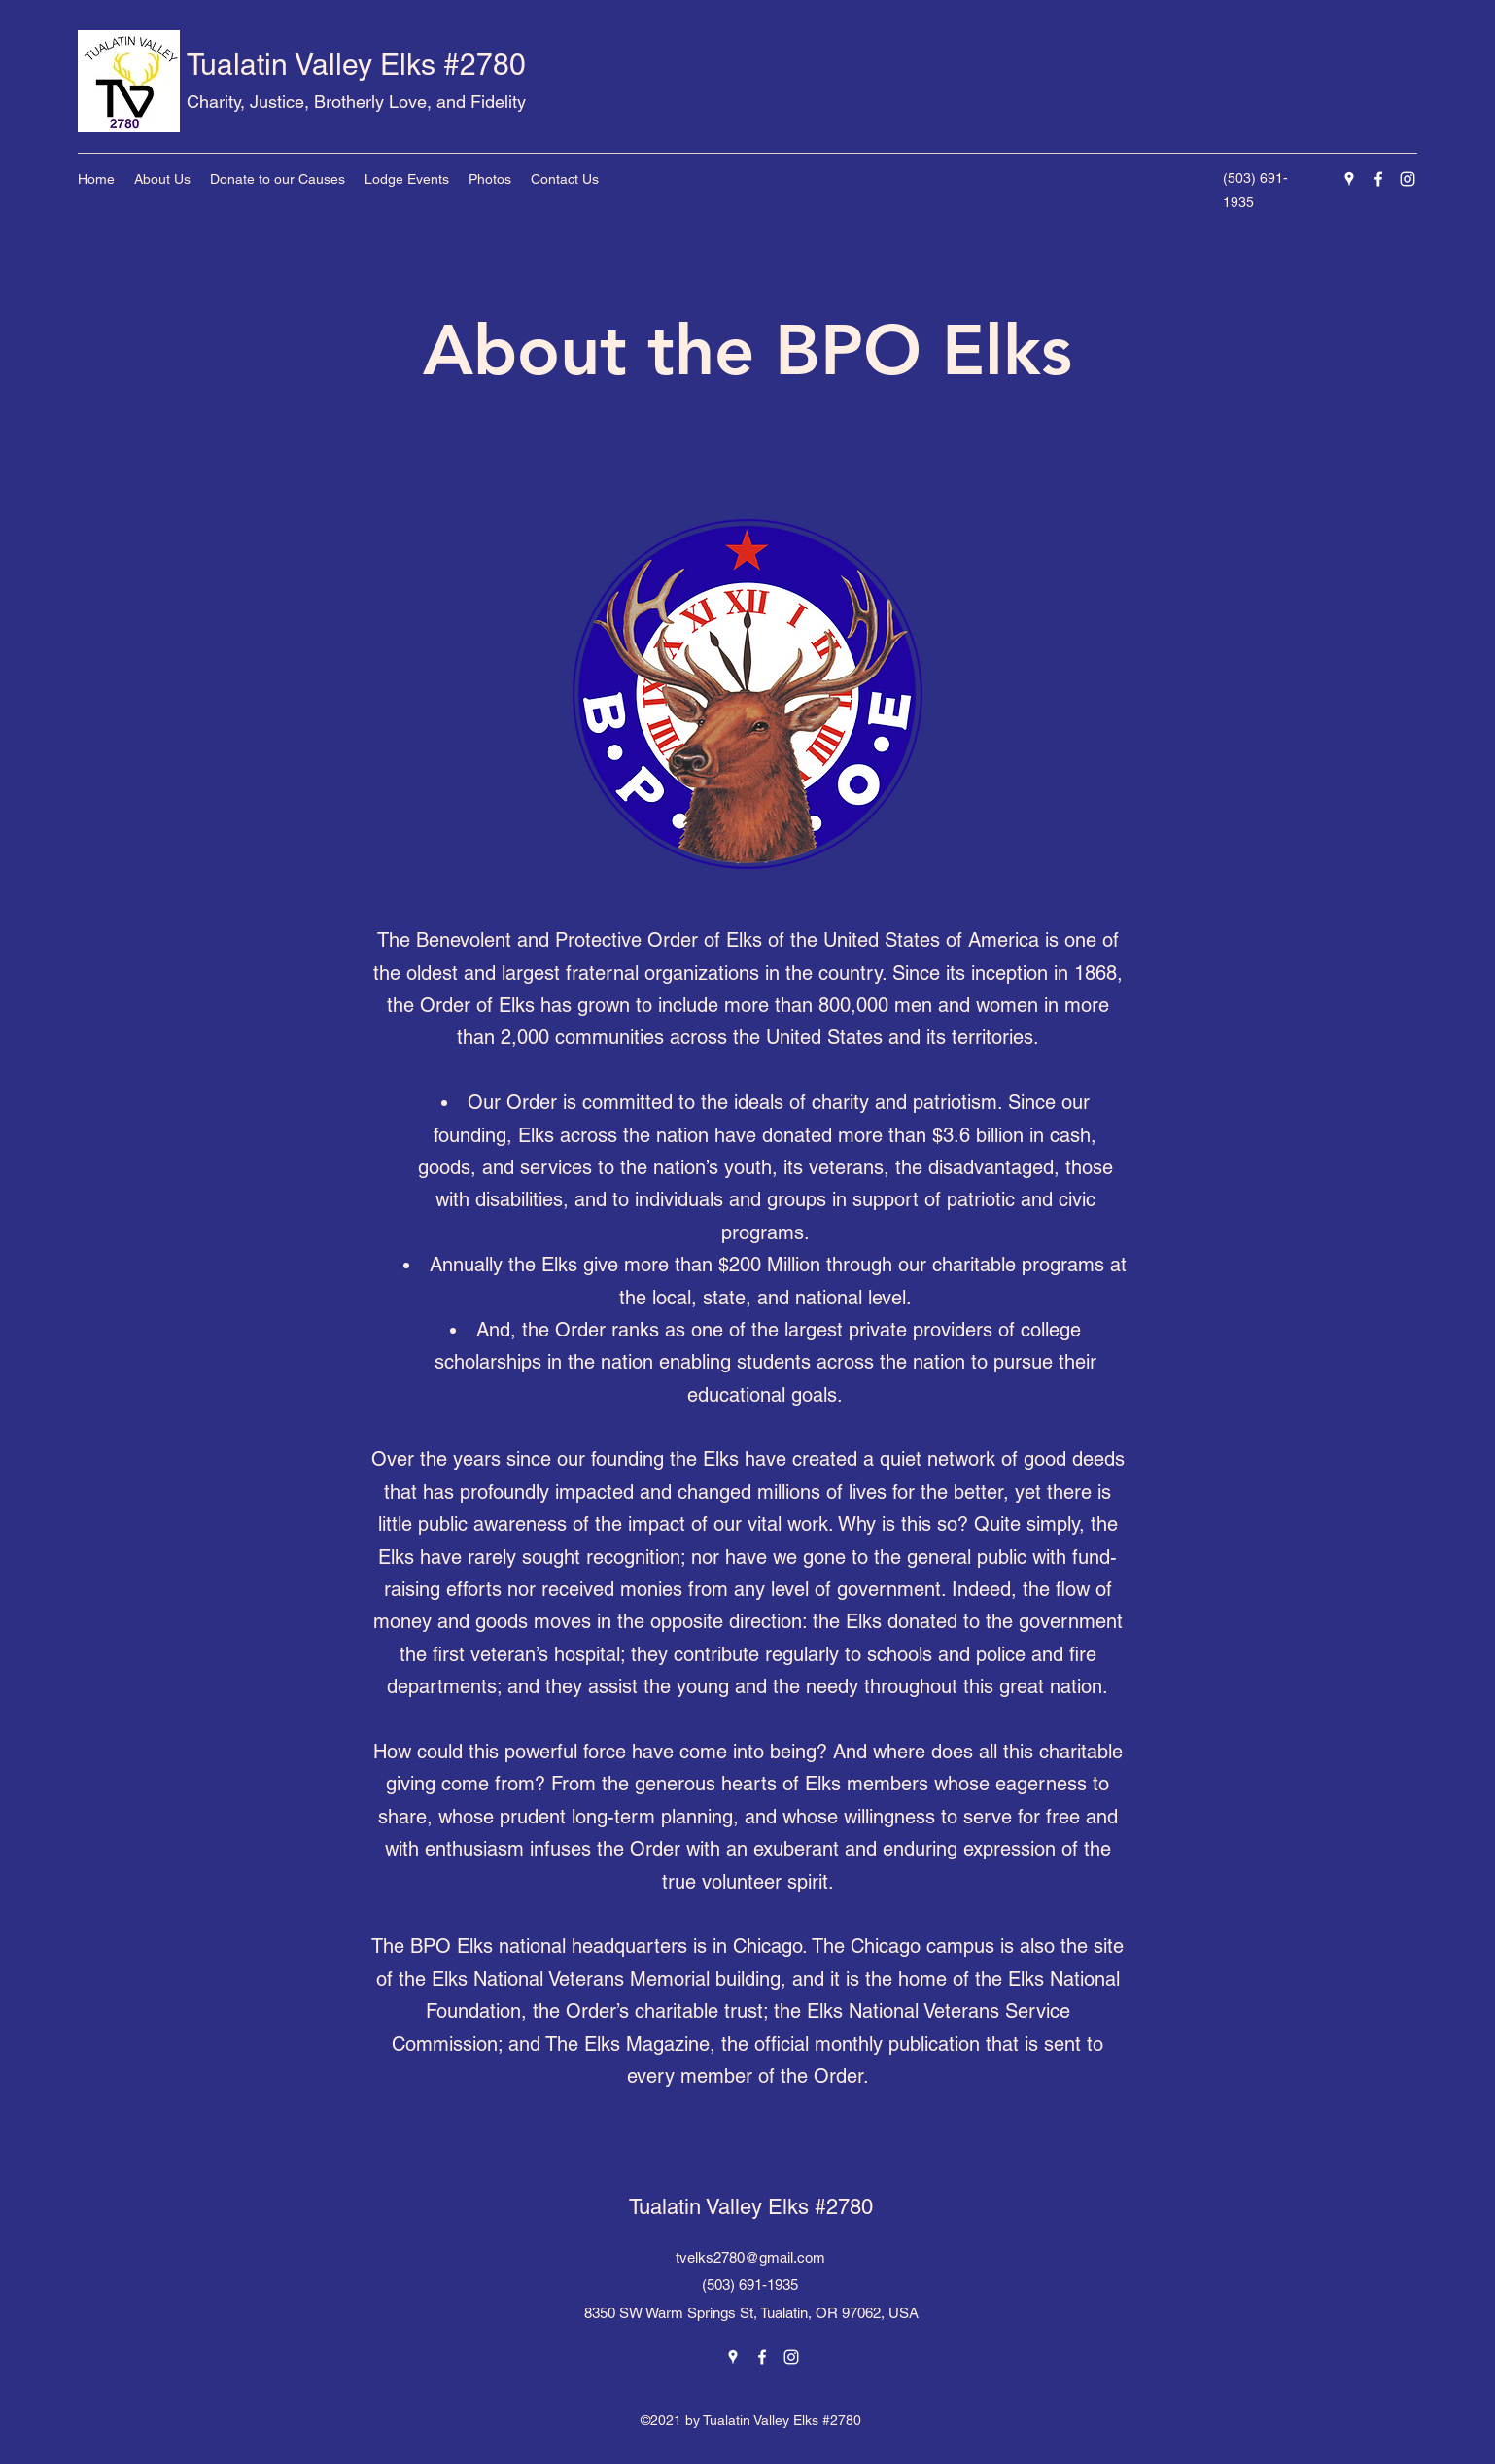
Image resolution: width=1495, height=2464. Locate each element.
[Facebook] (1378, 179)
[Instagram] (1407, 179)
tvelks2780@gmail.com (750, 2257)
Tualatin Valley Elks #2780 (356, 65)
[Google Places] (1349, 179)
